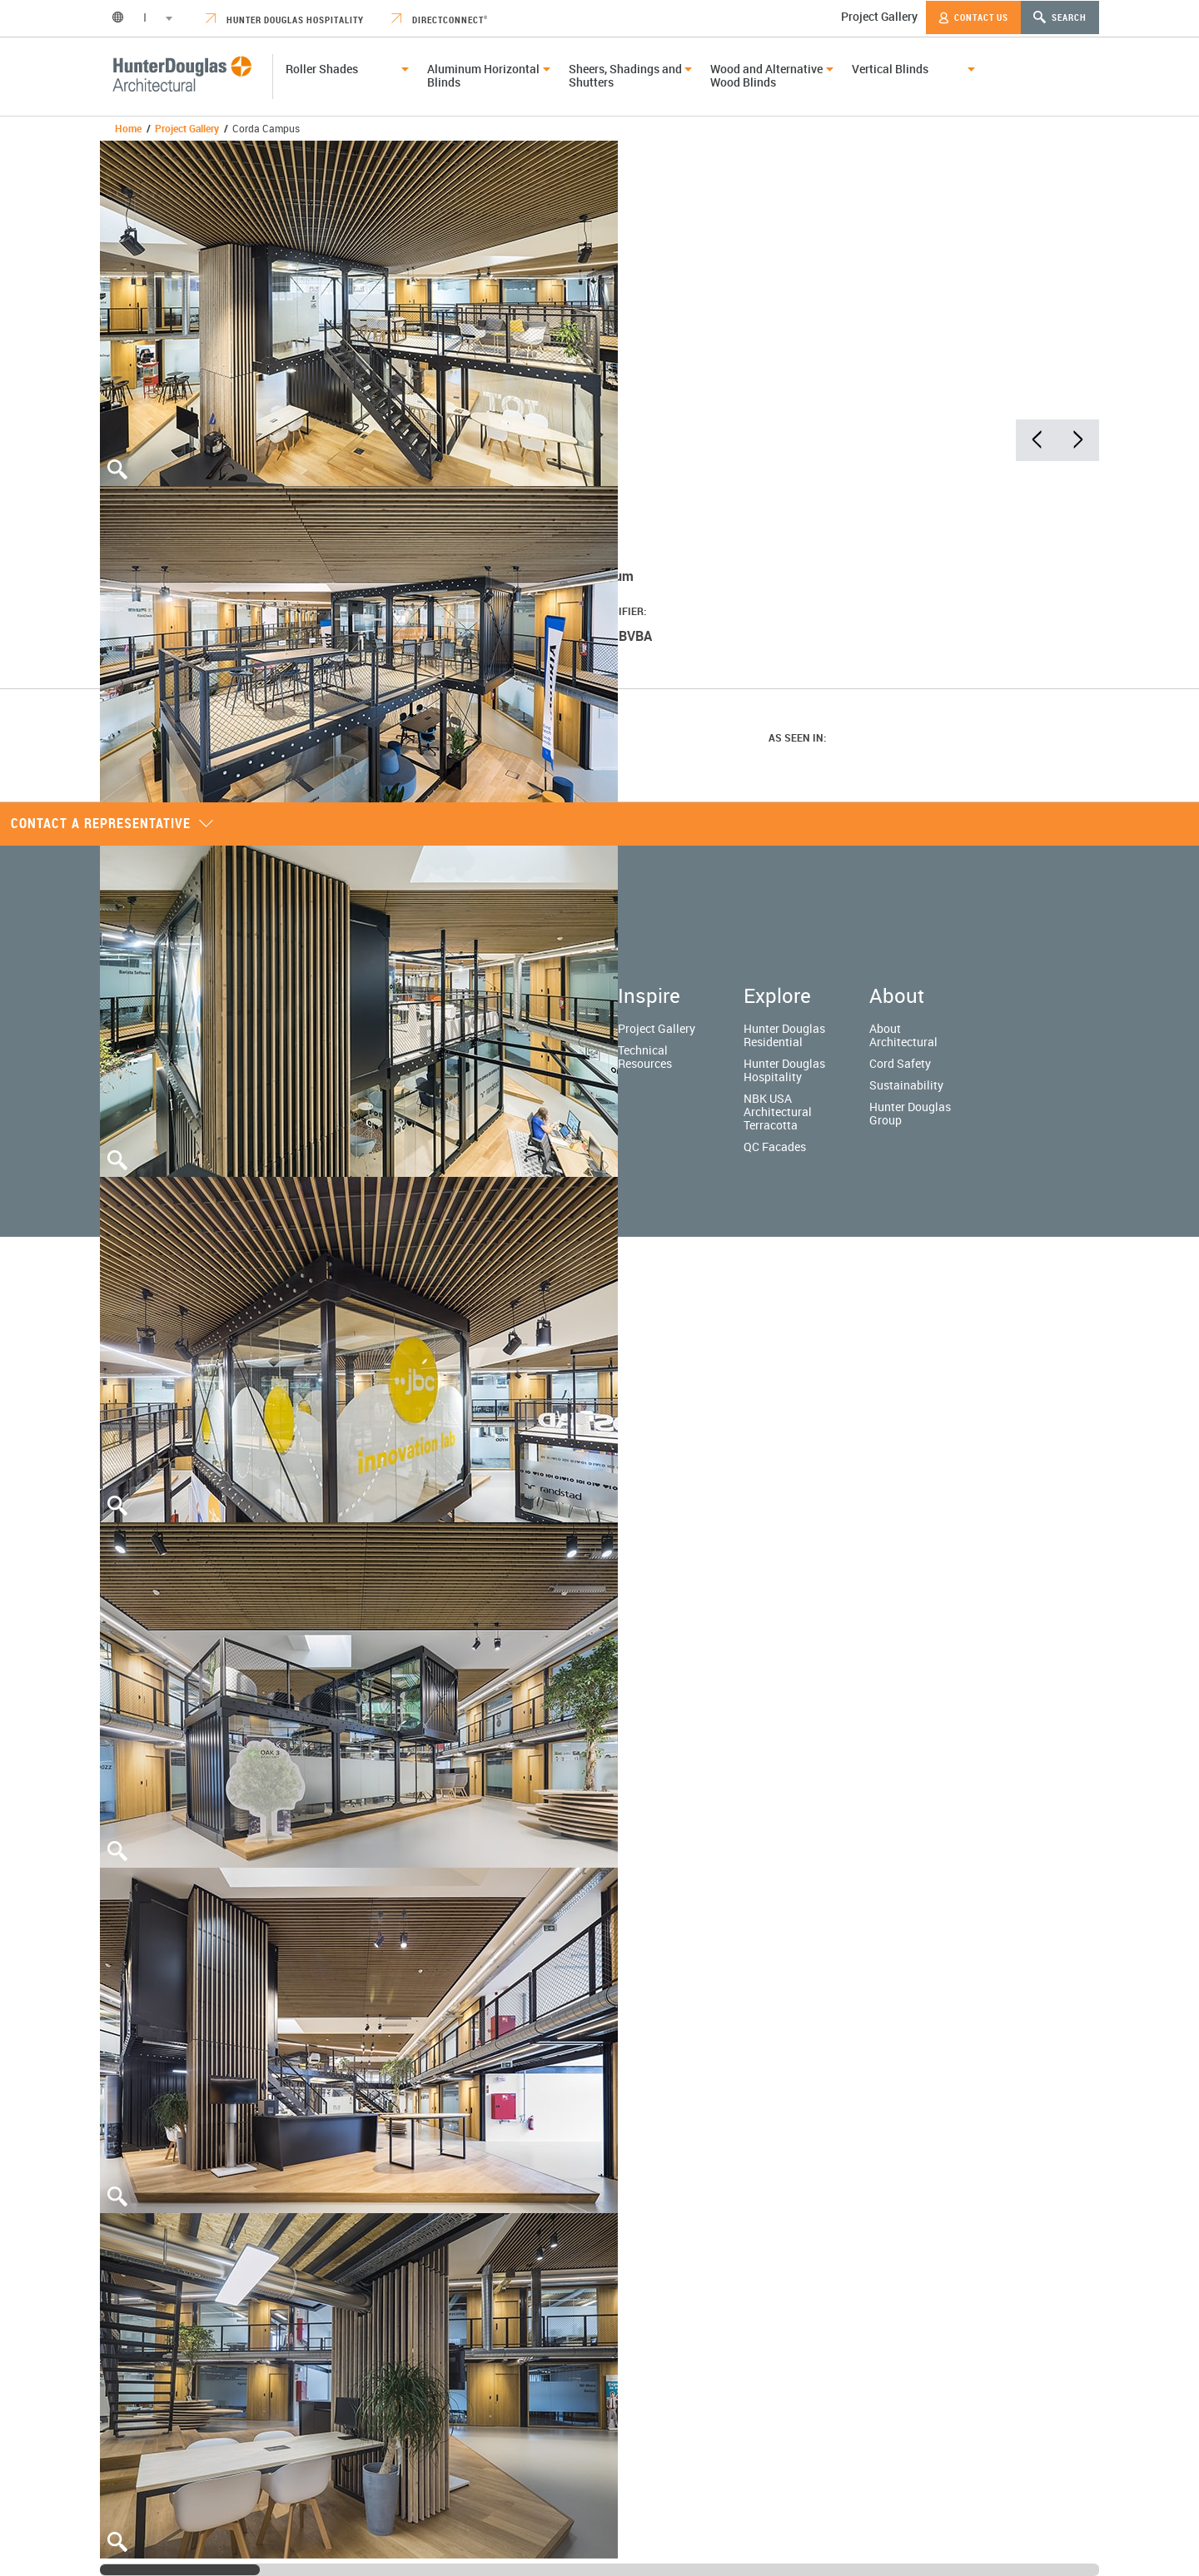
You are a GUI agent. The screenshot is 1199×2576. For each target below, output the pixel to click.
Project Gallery (879, 16)
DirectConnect (439, 19)
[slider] (180, 2569)
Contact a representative (112, 823)
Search (1060, 17)
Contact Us (973, 17)
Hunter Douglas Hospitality (285, 19)
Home (128, 128)
